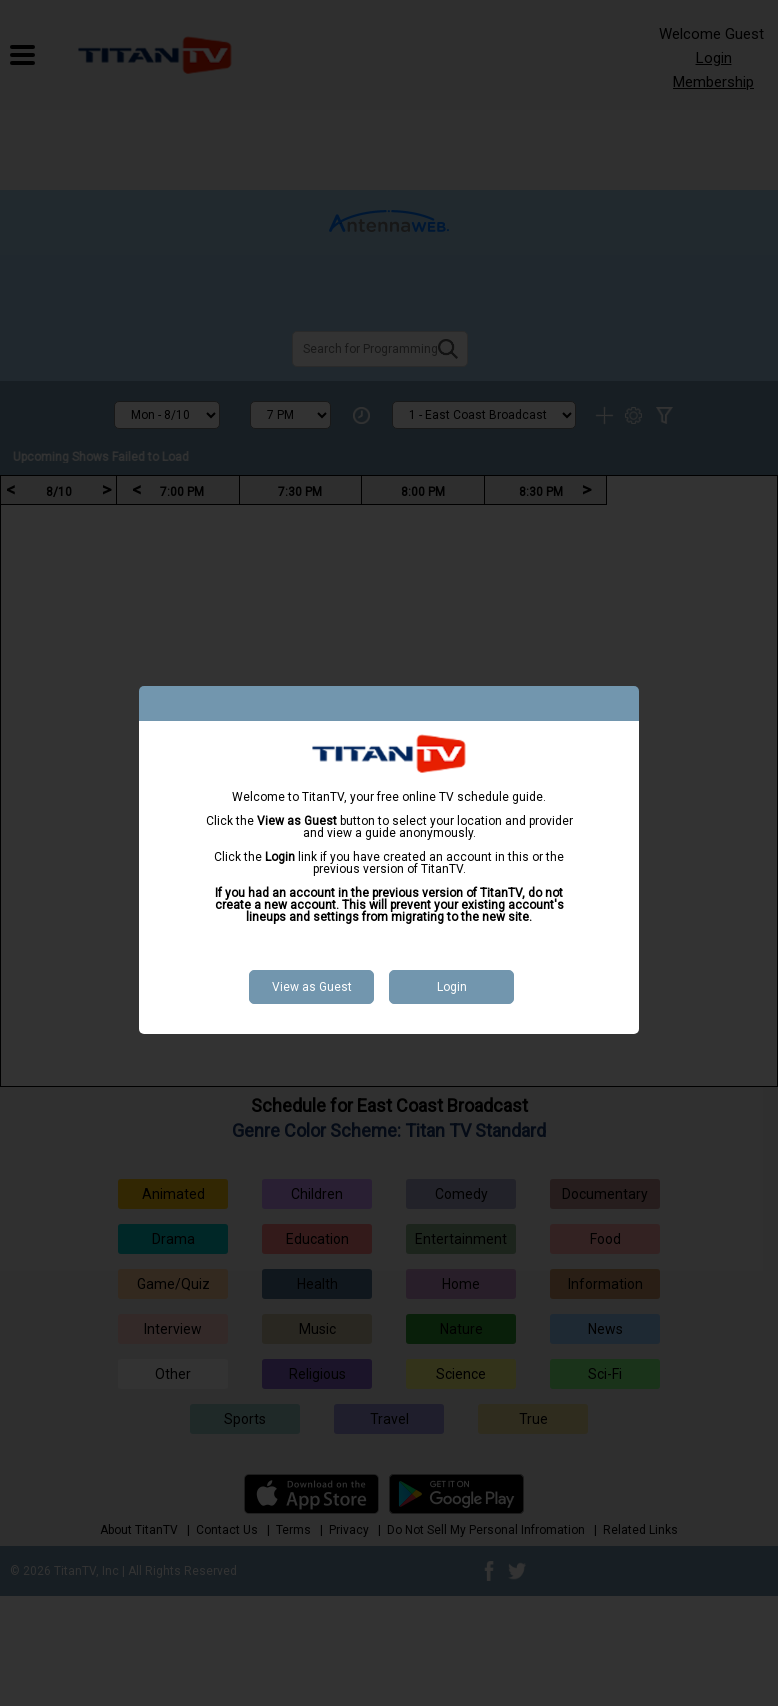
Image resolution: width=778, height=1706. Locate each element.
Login (452, 987)
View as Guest (312, 987)
